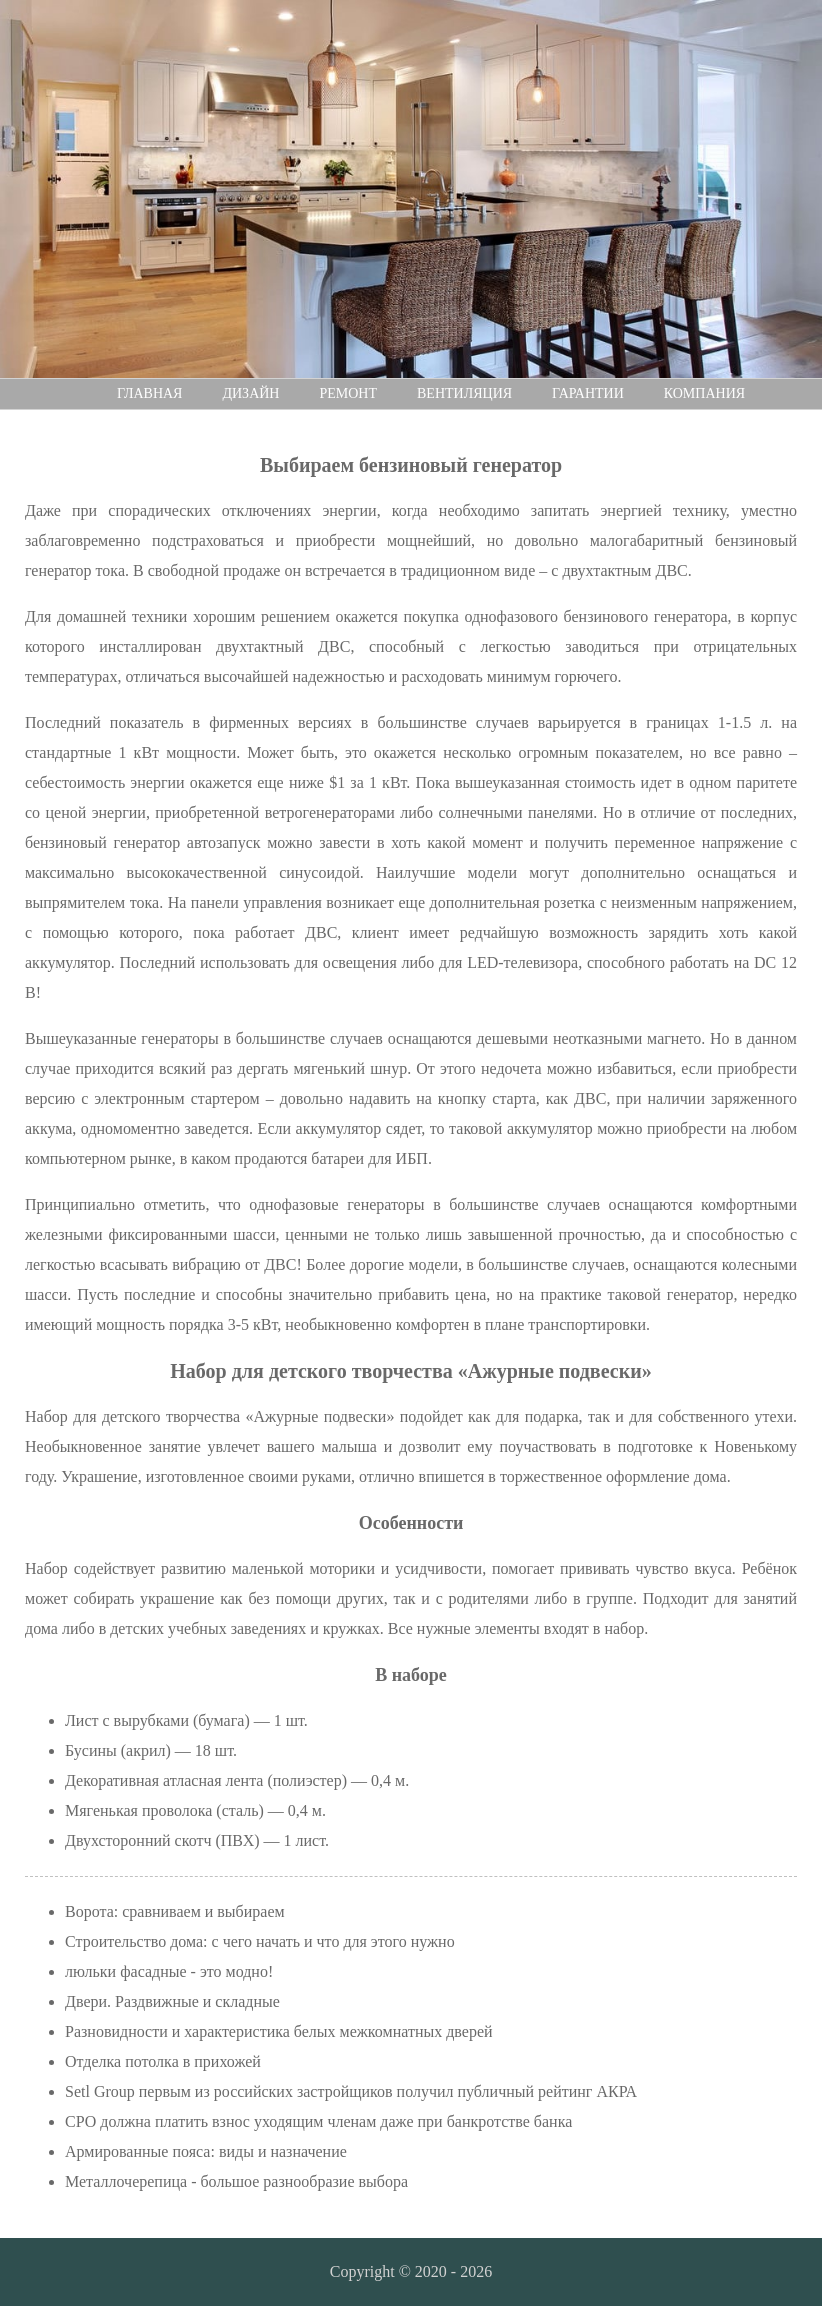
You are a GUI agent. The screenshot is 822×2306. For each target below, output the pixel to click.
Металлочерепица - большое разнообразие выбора (236, 2181)
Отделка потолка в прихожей (163, 2061)
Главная (150, 393)
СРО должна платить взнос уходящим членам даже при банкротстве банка (318, 2121)
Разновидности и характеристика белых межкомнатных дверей (279, 2031)
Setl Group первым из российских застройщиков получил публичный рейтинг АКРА (351, 2091)
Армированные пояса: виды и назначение (206, 2151)
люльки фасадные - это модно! (169, 1971)
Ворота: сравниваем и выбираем (175, 1911)
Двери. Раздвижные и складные (172, 2001)
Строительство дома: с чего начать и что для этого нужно (260, 1941)
